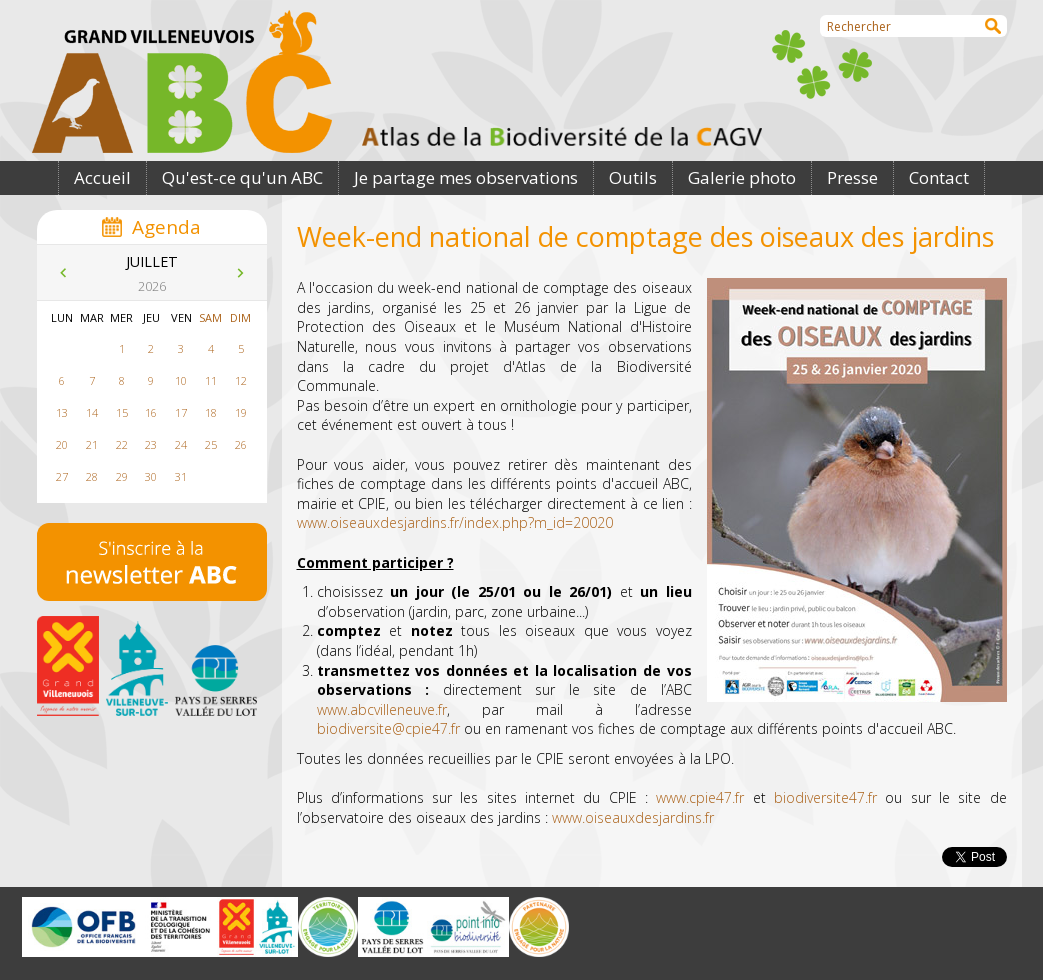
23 (151, 444)
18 (211, 412)
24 (181, 444)
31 (181, 476)
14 (92, 412)
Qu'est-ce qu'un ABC (242, 177)
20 (62, 444)
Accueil (102, 177)
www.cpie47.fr (700, 797)
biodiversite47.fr (825, 797)
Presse (852, 177)
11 (211, 380)
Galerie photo (742, 177)
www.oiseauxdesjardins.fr (633, 817)
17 (181, 412)
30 (151, 476)
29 (122, 476)
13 (62, 412)
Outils (633, 177)
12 (241, 380)
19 (241, 412)
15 (122, 412)
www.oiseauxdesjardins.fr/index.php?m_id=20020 (455, 522)
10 (181, 380)
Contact (939, 177)
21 (92, 444)
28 (92, 476)
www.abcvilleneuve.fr (382, 709)
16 (151, 412)
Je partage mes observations (466, 177)
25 (211, 444)
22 (122, 444)
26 (241, 444)
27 (62, 476)
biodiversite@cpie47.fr (388, 728)
